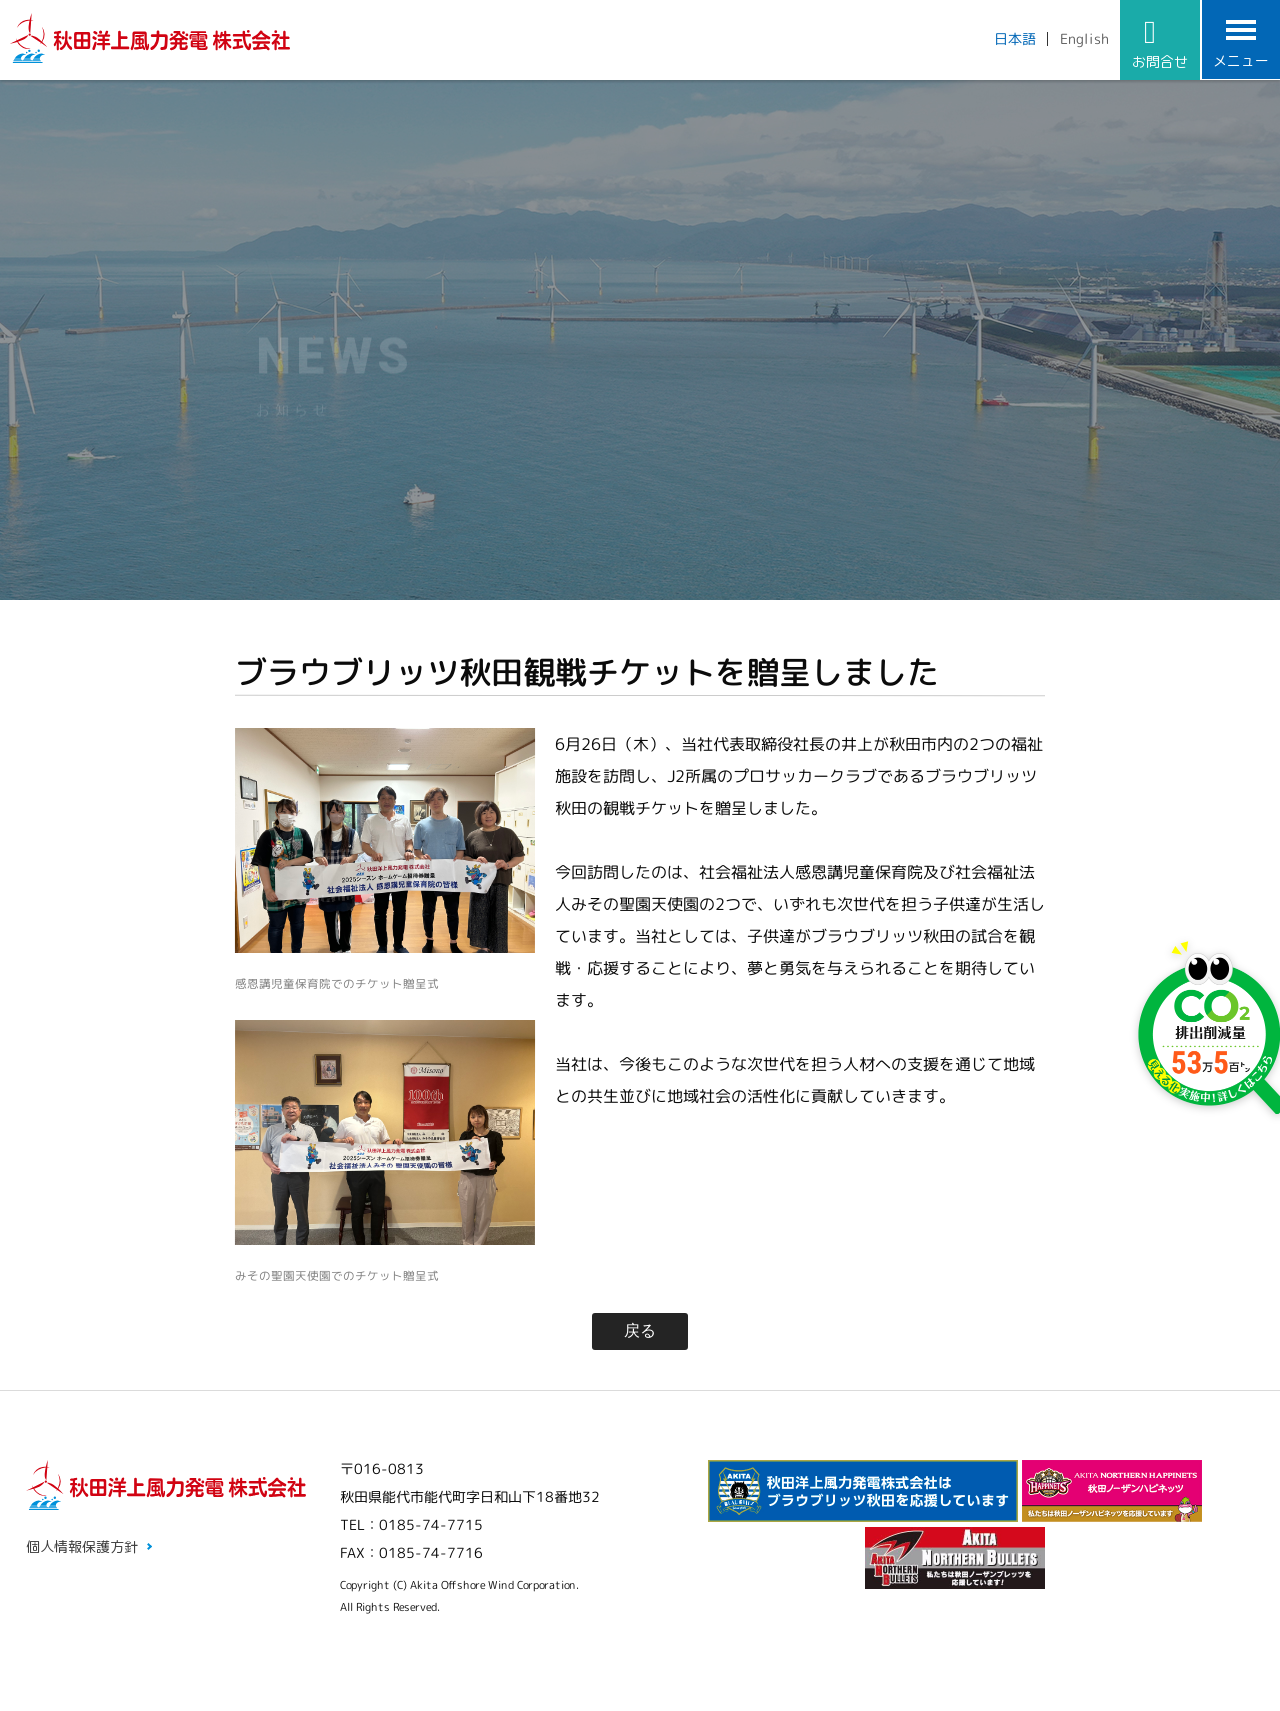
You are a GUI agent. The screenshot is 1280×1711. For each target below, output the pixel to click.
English (1084, 38)
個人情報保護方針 (82, 1546)
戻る (640, 1330)
